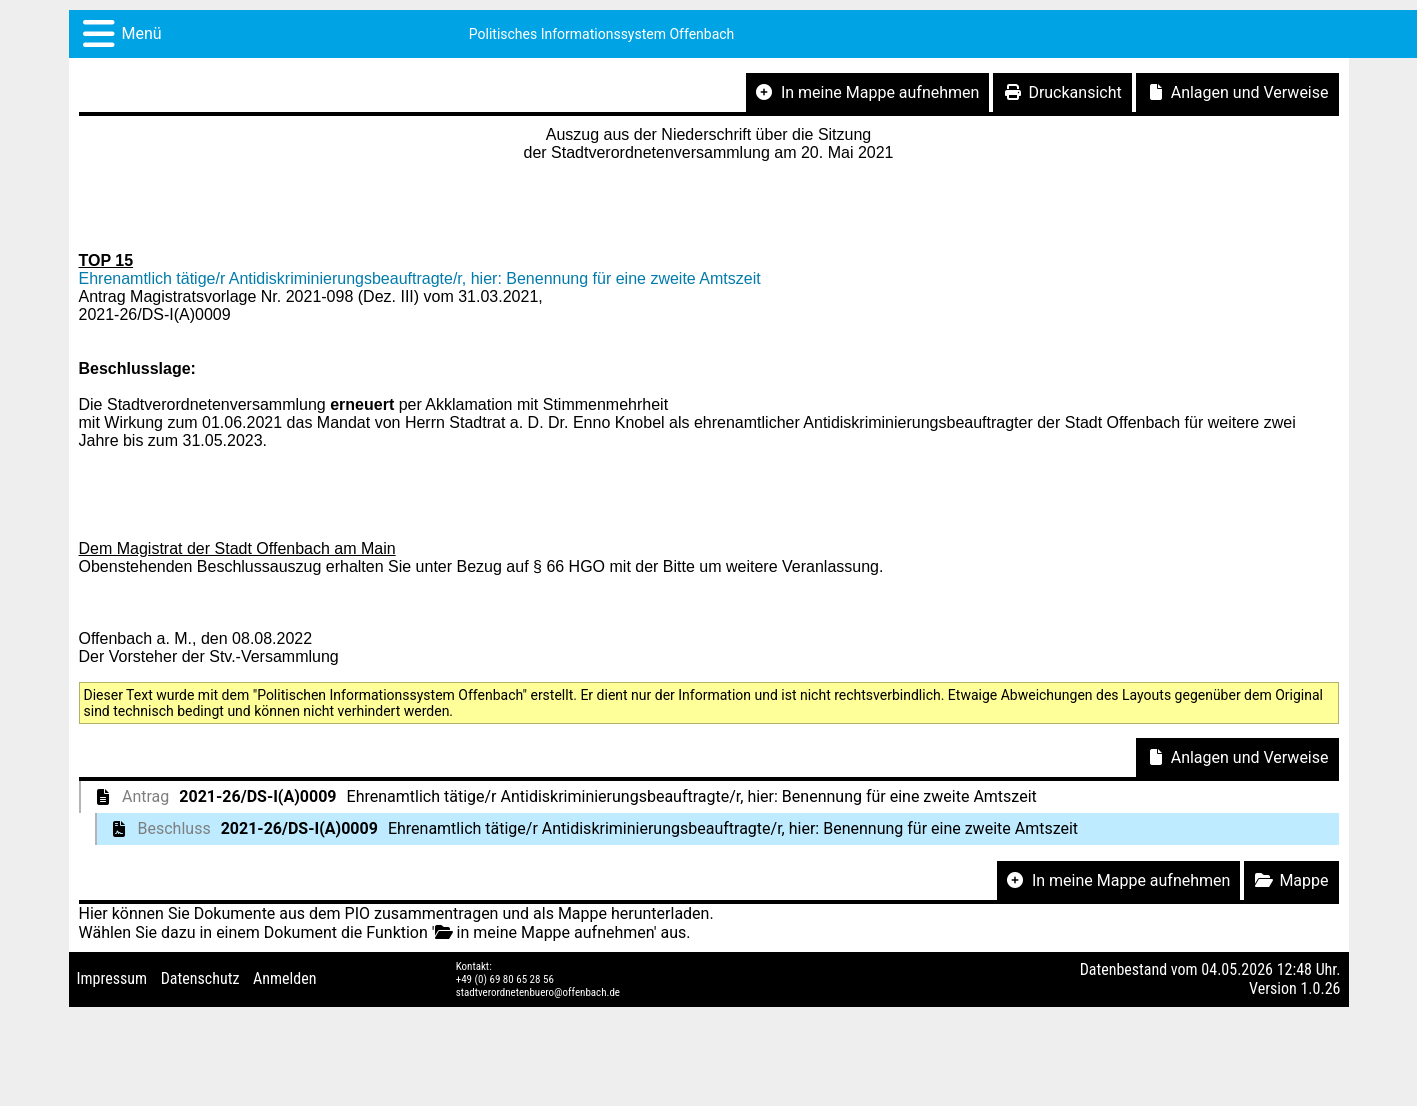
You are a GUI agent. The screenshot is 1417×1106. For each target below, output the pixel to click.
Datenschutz (200, 978)
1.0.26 (1320, 988)
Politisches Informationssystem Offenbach (602, 34)
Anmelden (284, 978)
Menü (142, 33)
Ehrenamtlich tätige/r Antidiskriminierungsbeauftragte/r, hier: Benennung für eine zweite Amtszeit (420, 278)
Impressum (112, 978)
